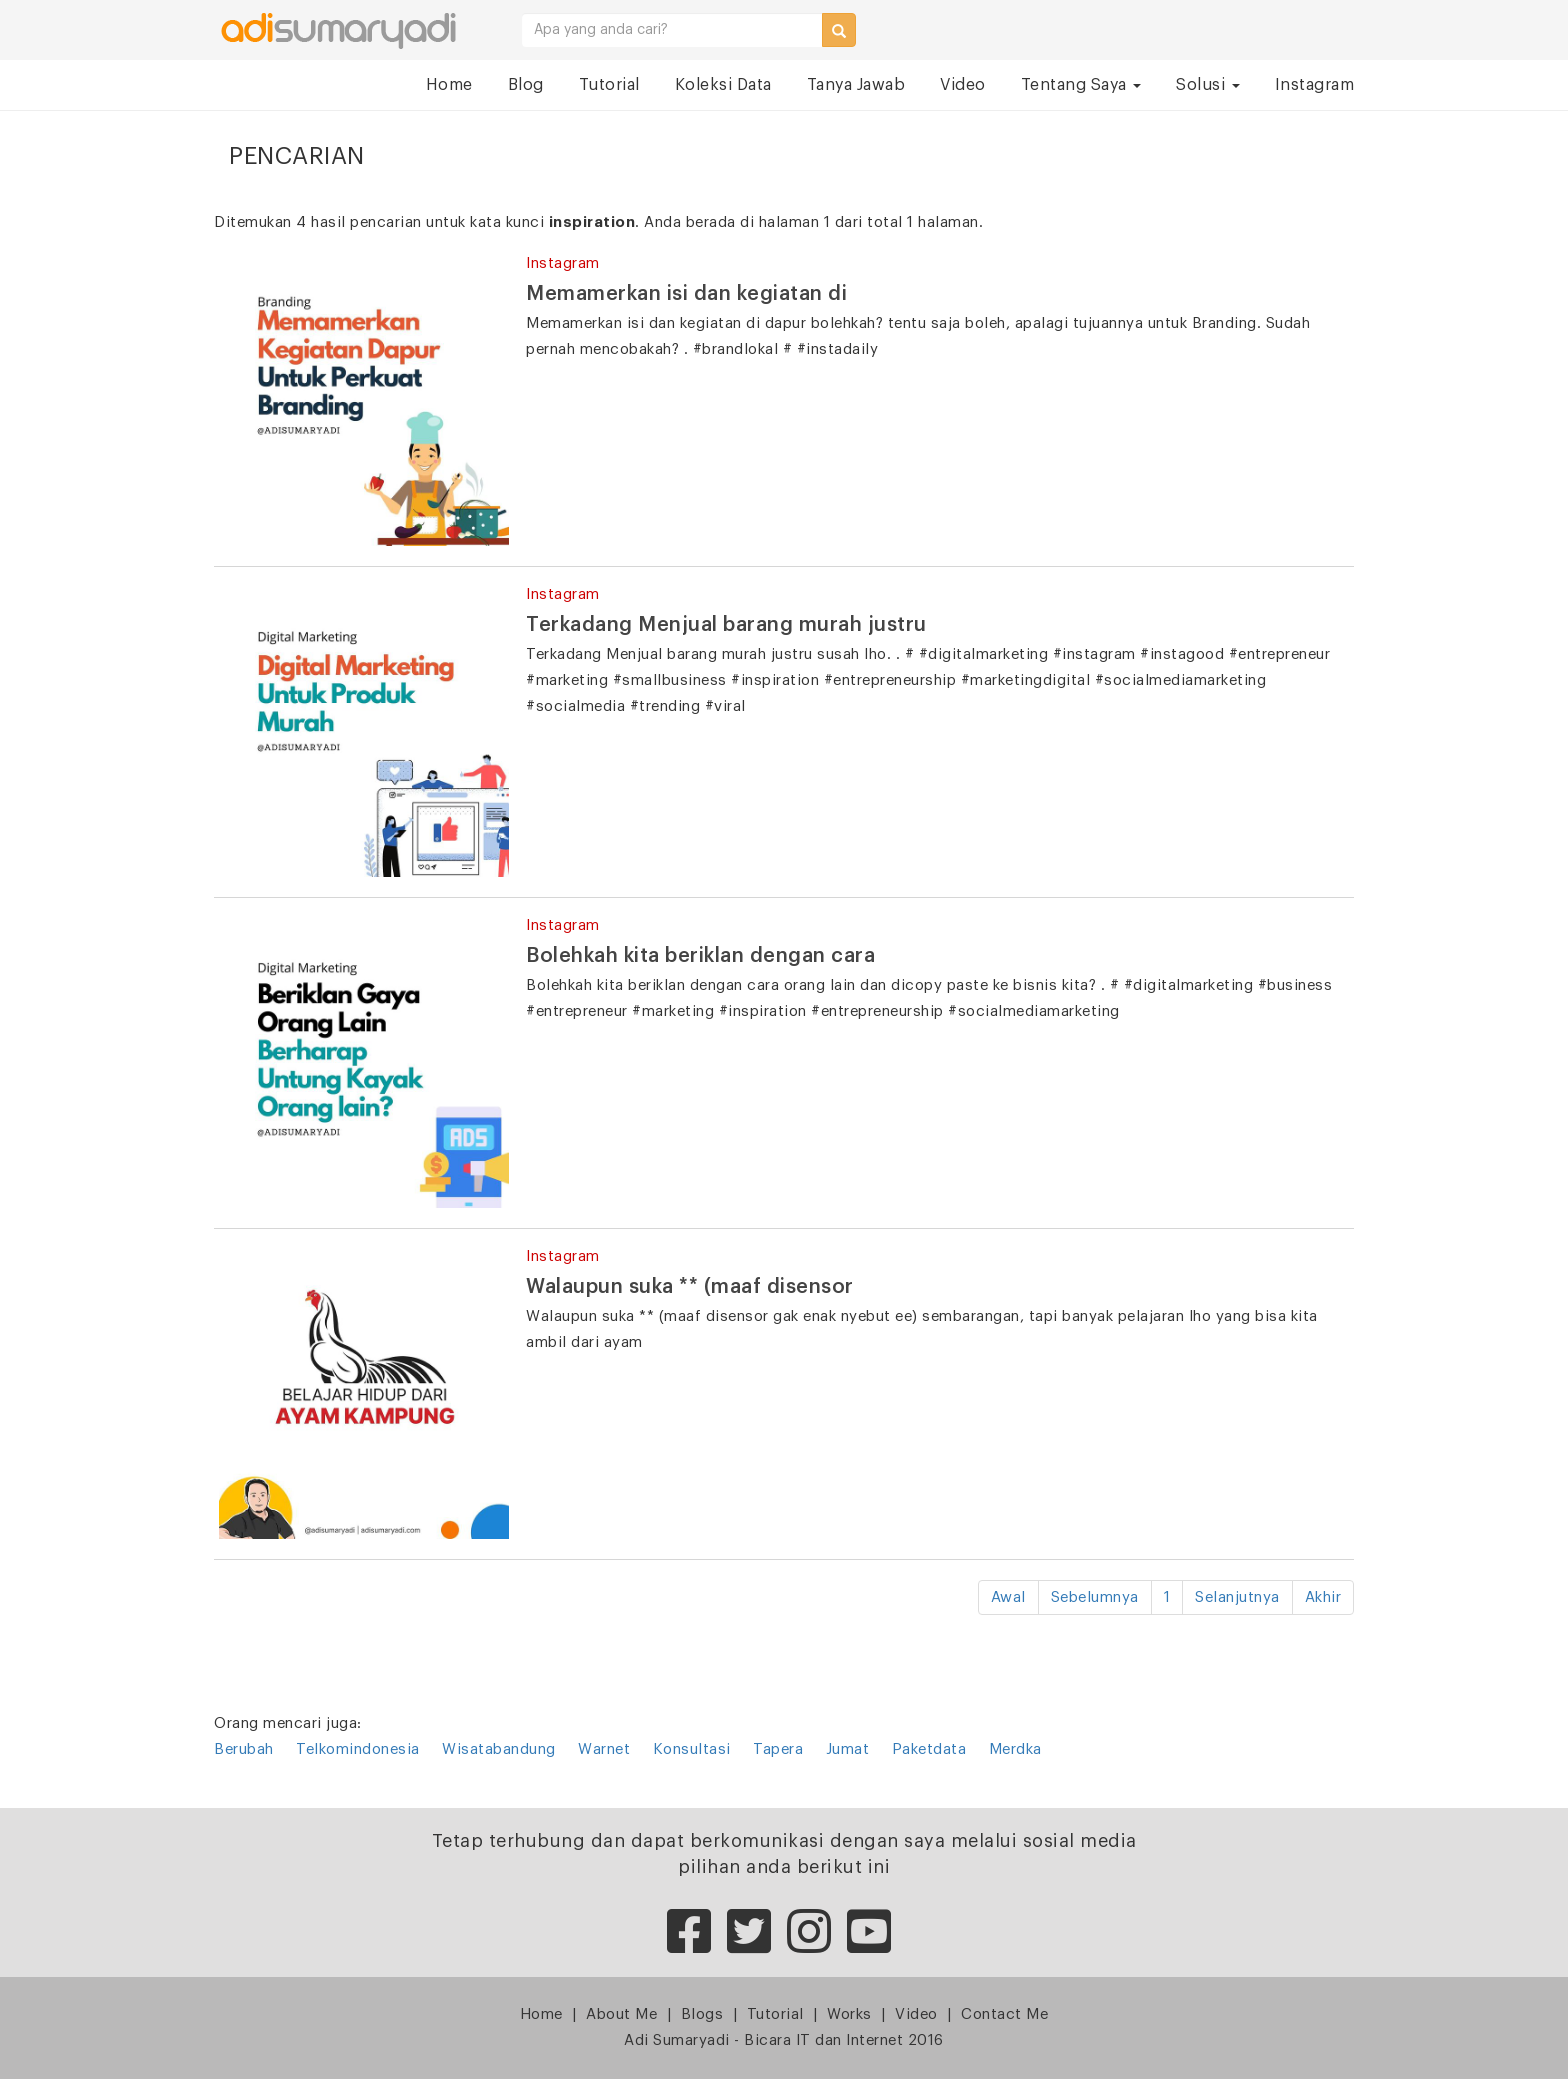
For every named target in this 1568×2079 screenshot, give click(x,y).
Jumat (848, 1749)
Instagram (1315, 85)
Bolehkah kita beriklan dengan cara (700, 956)
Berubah (244, 1749)
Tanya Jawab (856, 85)
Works (849, 2014)
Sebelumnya (1095, 1597)
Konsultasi (692, 1749)
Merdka (1015, 1749)
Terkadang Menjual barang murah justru (726, 625)
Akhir (1323, 1597)
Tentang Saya (1081, 85)
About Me (621, 2014)
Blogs (702, 2014)
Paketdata (929, 1749)
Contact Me (1004, 2014)
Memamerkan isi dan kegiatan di (686, 294)
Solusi (1208, 85)
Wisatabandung (499, 1749)
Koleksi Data (723, 85)
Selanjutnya (1237, 1597)
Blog (526, 85)
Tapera (778, 1749)
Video (963, 85)
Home (449, 85)
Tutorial (609, 85)
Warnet (604, 1749)
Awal (1008, 1597)
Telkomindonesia (358, 1749)
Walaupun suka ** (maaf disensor (690, 1287)
